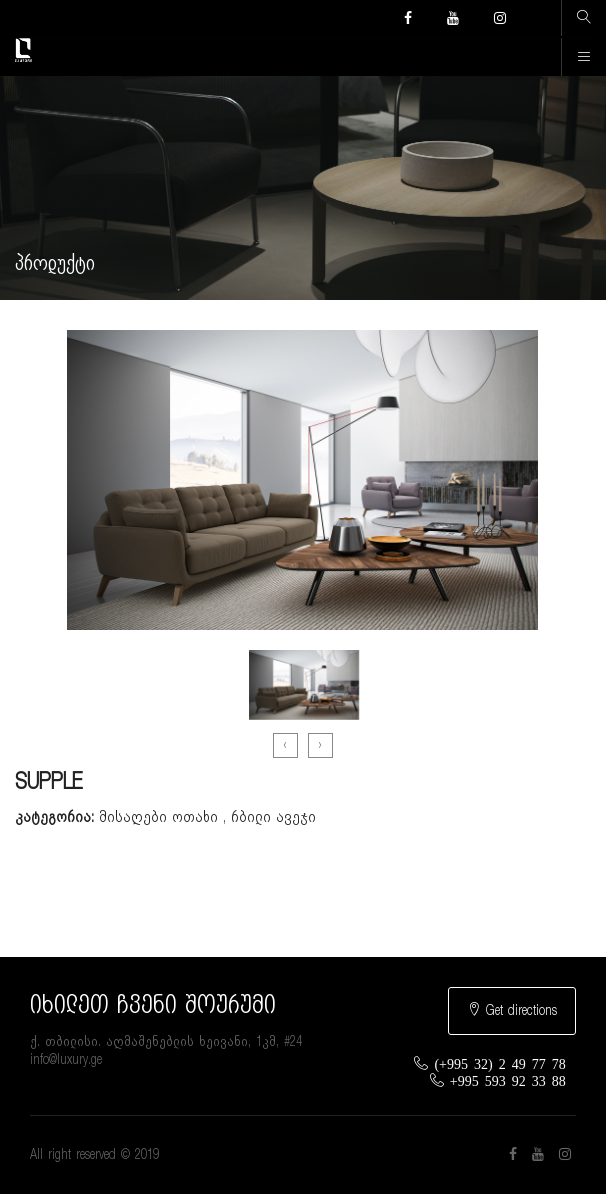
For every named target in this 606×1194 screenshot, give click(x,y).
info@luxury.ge (66, 1060)
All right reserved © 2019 (94, 1155)
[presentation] (285, 745)
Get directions (512, 1010)
